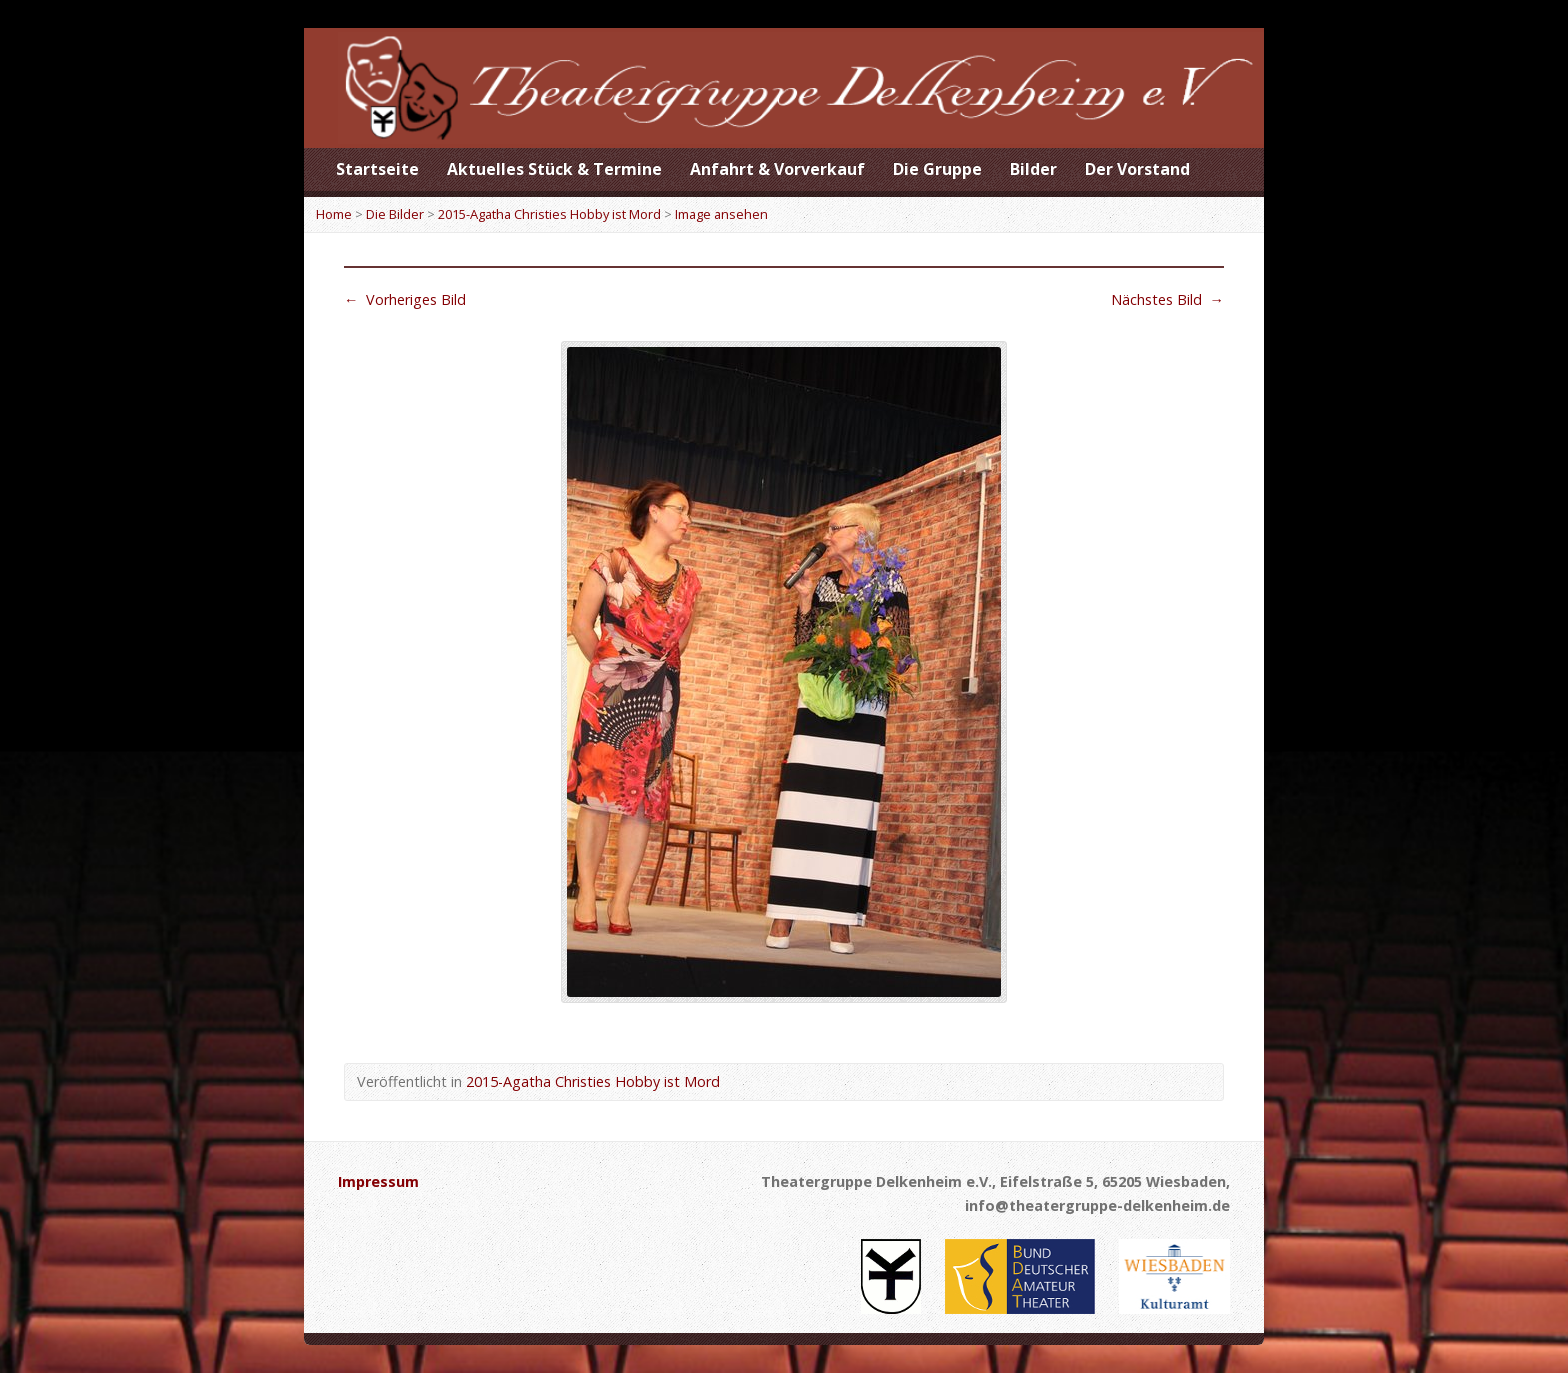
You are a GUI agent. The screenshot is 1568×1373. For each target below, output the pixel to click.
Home (334, 214)
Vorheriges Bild (405, 299)
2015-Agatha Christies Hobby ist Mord (549, 214)
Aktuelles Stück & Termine (554, 169)
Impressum (378, 1181)
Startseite (377, 169)
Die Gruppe (937, 169)
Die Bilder (395, 214)
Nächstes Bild (1167, 299)
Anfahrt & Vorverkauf (777, 169)
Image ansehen (721, 214)
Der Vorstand (1137, 169)
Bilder (1033, 169)
